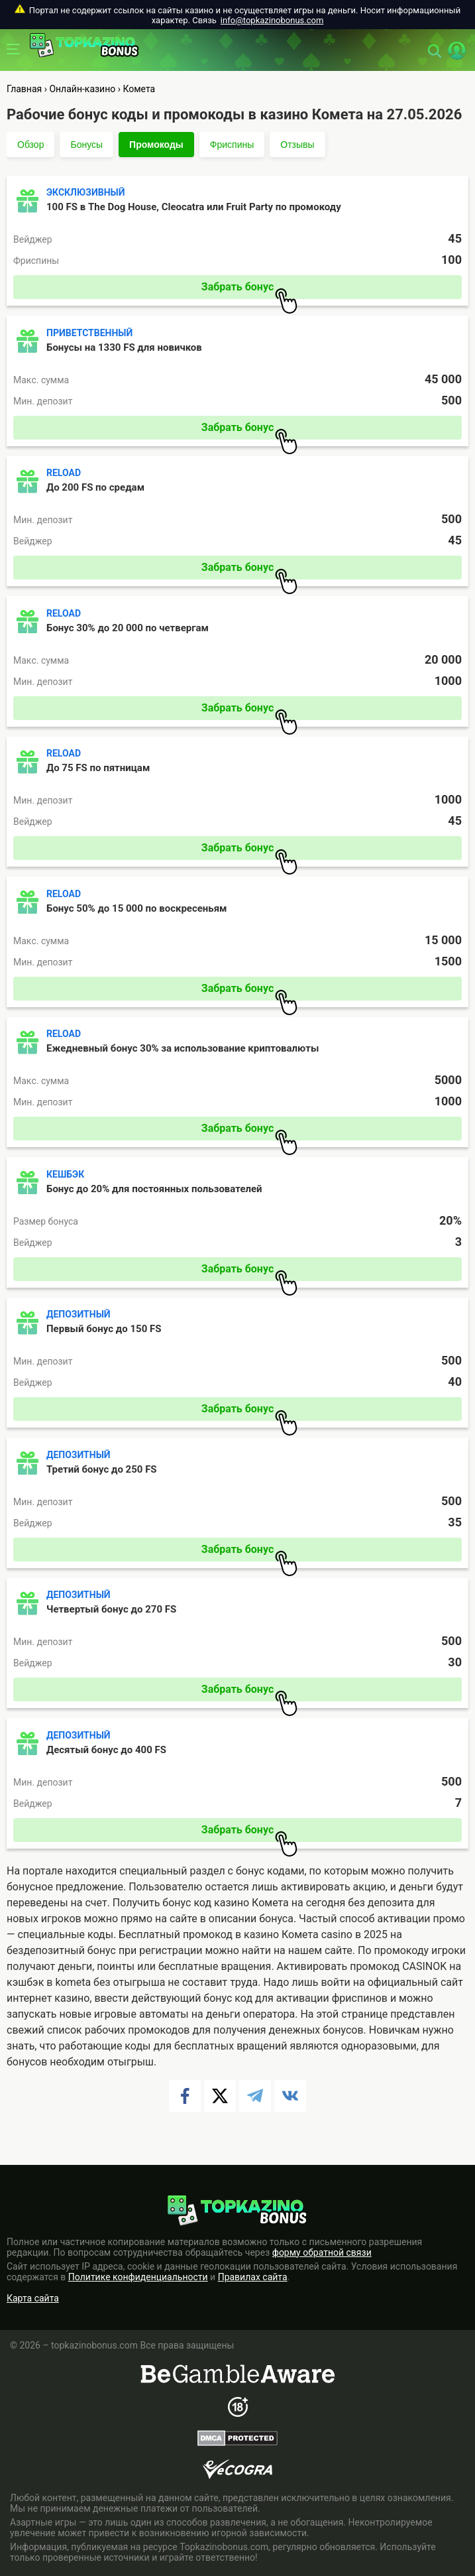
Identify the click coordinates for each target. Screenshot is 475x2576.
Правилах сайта (253, 2277)
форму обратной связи (322, 2252)
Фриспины (232, 144)
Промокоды (156, 144)
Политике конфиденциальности (138, 2277)
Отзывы (297, 144)
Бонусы (86, 144)
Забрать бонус (249, 289)
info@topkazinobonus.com (272, 20)
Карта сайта (33, 2298)
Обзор (30, 144)
